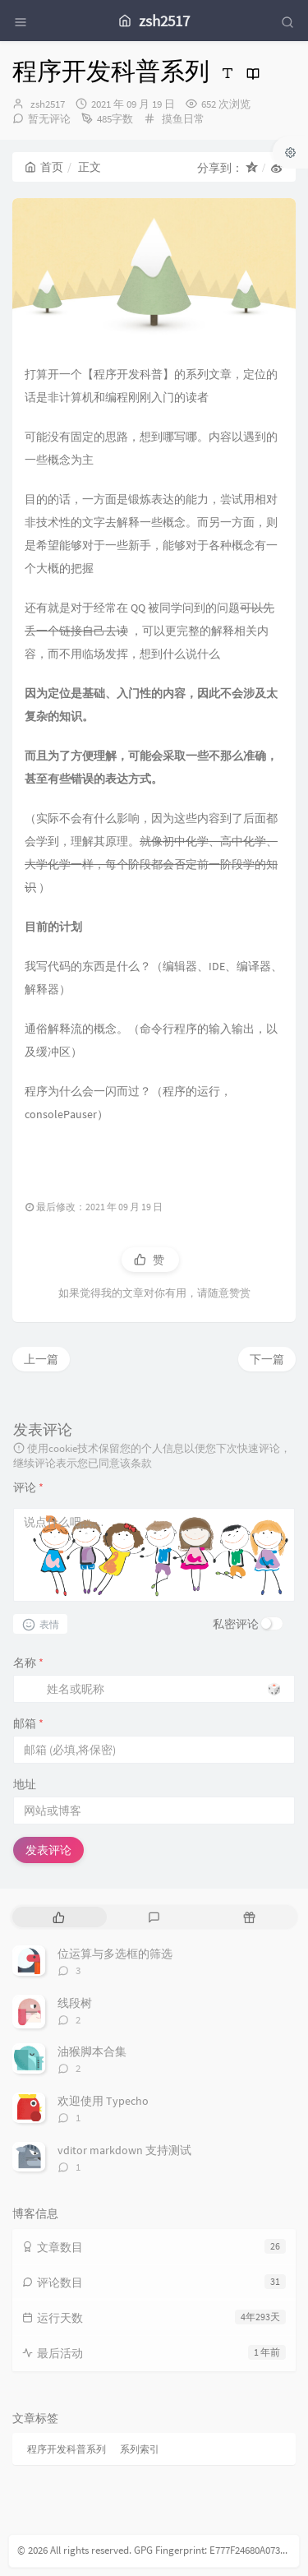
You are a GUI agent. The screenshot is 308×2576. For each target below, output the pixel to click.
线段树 (74, 2003)
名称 (28, 1662)
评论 (28, 1487)
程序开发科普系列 (66, 2449)
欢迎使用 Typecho (103, 2100)
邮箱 (28, 1723)
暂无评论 (49, 119)
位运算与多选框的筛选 (114, 1953)
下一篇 (267, 1359)
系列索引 (139, 2449)
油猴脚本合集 (91, 2051)
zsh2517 (47, 104)
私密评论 (236, 1623)
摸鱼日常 (183, 119)
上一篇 (41, 1359)
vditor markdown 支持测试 (124, 2150)
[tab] (58, 1917)
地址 (24, 1784)
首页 (44, 167)
